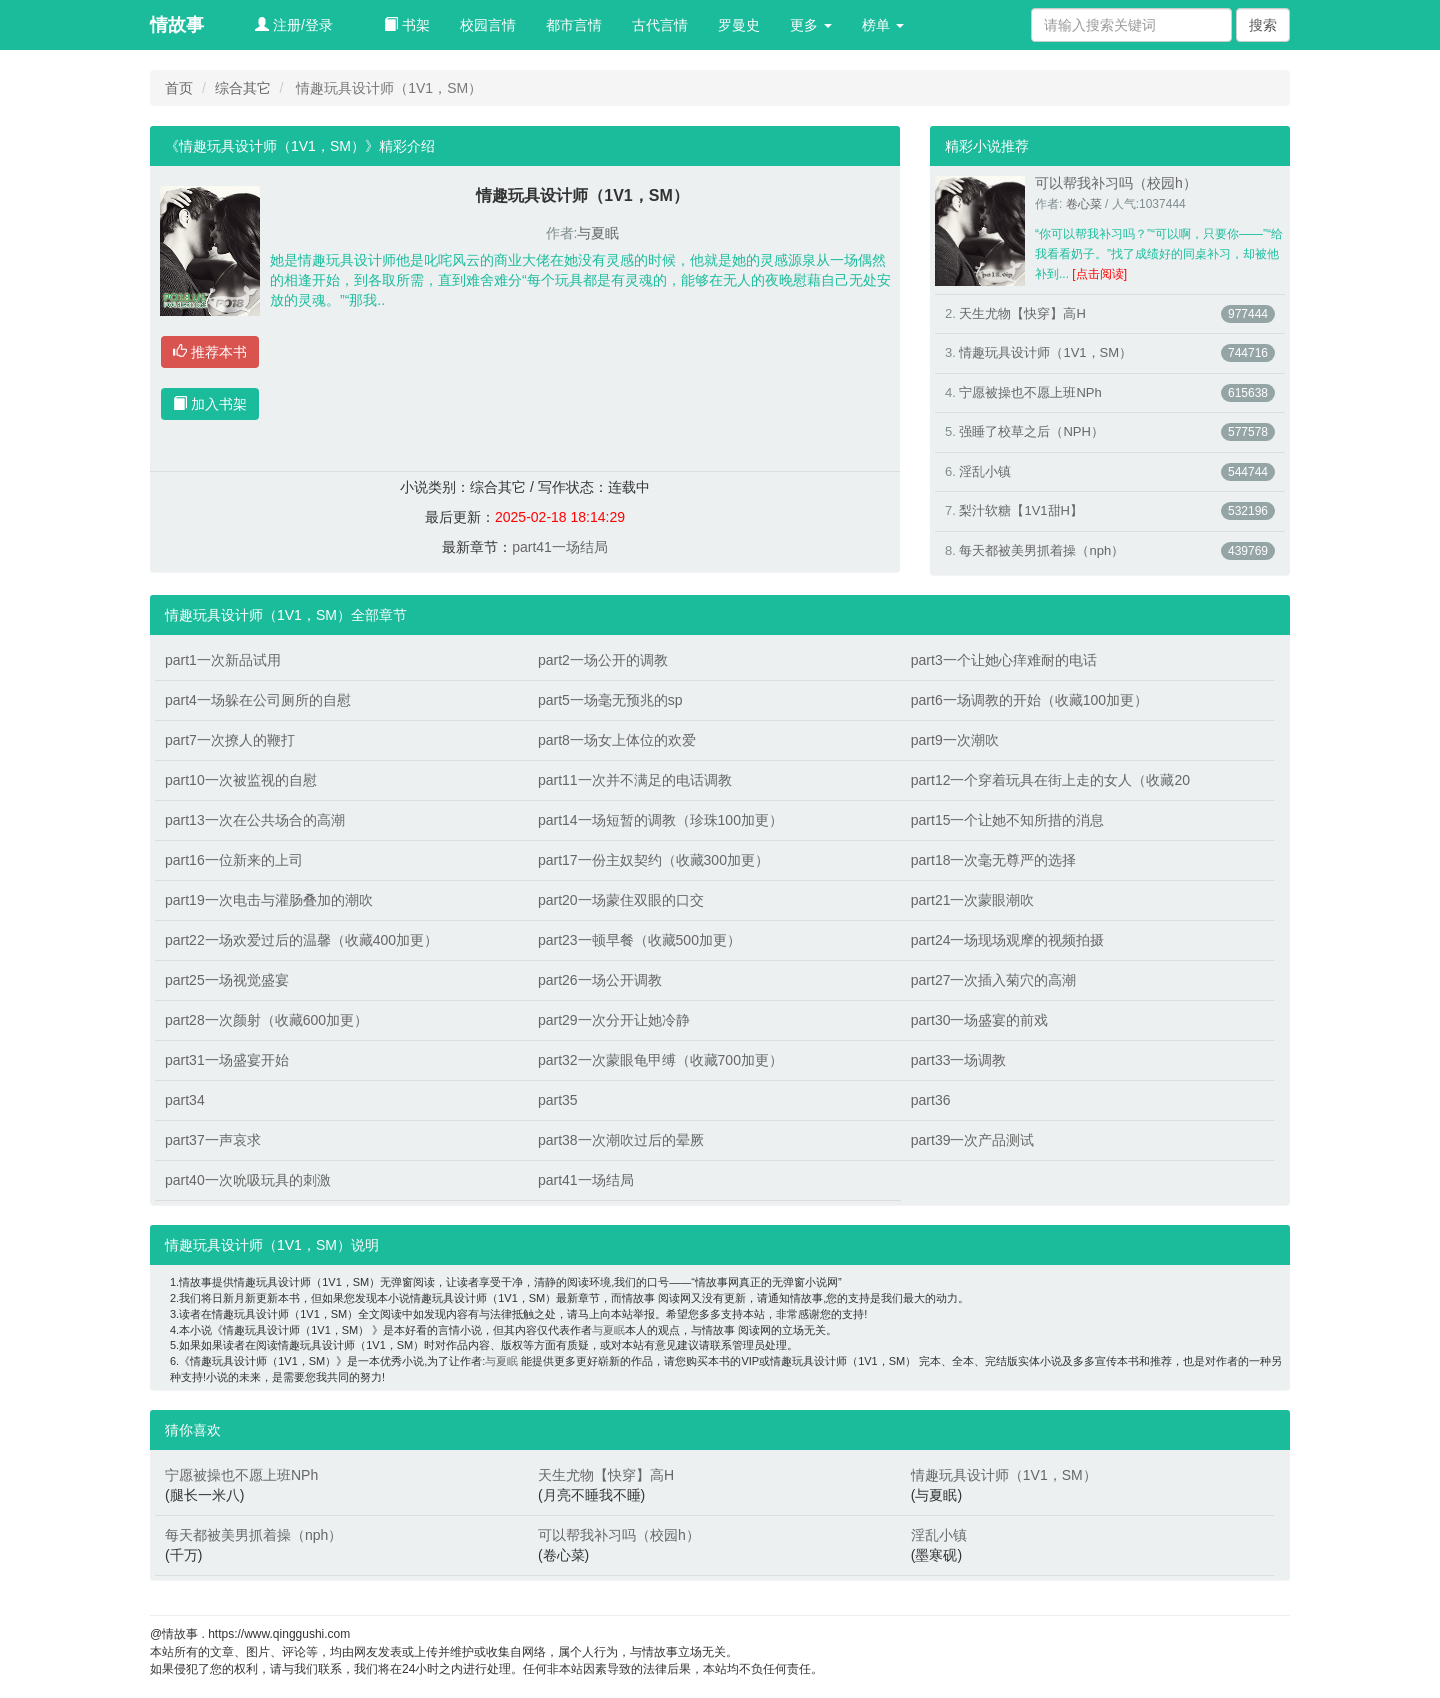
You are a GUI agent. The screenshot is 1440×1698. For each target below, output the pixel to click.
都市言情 (574, 25)
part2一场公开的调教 (603, 660)
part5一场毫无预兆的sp (610, 700)
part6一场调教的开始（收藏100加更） (1029, 700)
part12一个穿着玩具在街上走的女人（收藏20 (1050, 780)
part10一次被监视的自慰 (241, 780)
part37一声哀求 (213, 1140)
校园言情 (488, 25)
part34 (185, 1100)
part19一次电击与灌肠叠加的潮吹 (269, 900)
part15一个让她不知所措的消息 (1008, 820)
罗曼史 (739, 25)
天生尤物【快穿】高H (1022, 313)
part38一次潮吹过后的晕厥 (621, 1140)
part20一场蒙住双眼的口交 (621, 900)
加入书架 (210, 404)
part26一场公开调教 (600, 980)
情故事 (177, 25)
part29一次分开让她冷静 (614, 1020)
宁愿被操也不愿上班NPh (1030, 392)
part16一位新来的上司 (234, 860)
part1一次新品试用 (223, 660)
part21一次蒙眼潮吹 (973, 900)
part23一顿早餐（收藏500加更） (639, 940)
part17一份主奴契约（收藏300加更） (653, 860)
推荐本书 (210, 352)
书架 (407, 25)
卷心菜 (1084, 204)
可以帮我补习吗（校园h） (1116, 183)
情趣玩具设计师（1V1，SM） (1045, 352)
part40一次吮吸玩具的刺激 (248, 1180)
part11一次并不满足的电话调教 (635, 780)
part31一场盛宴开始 (227, 1060)
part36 (931, 1100)
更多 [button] (811, 25)
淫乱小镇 (985, 471)
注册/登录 (294, 25)
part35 (558, 1100)
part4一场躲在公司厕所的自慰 (258, 700)
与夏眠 (598, 233)
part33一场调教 (959, 1060)
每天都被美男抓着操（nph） (1041, 550)
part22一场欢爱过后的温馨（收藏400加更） (301, 940)
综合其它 (243, 88)
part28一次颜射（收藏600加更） (266, 1020)
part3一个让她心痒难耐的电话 (1004, 660)
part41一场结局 (560, 547)
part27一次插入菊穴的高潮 (994, 980)
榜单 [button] (883, 25)
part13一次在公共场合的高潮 (255, 820)
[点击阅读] (1099, 274)
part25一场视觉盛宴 (227, 980)
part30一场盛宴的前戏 (980, 1020)
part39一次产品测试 (973, 1140)
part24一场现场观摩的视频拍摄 (1008, 940)
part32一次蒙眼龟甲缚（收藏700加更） (660, 1060)
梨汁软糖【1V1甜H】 (1021, 510)
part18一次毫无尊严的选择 (994, 860)
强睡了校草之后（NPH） (1031, 431)
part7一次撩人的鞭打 (230, 740)
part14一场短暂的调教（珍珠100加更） (660, 820)
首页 (179, 88)
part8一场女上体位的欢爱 (617, 740)
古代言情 (660, 25)
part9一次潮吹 (955, 740)
